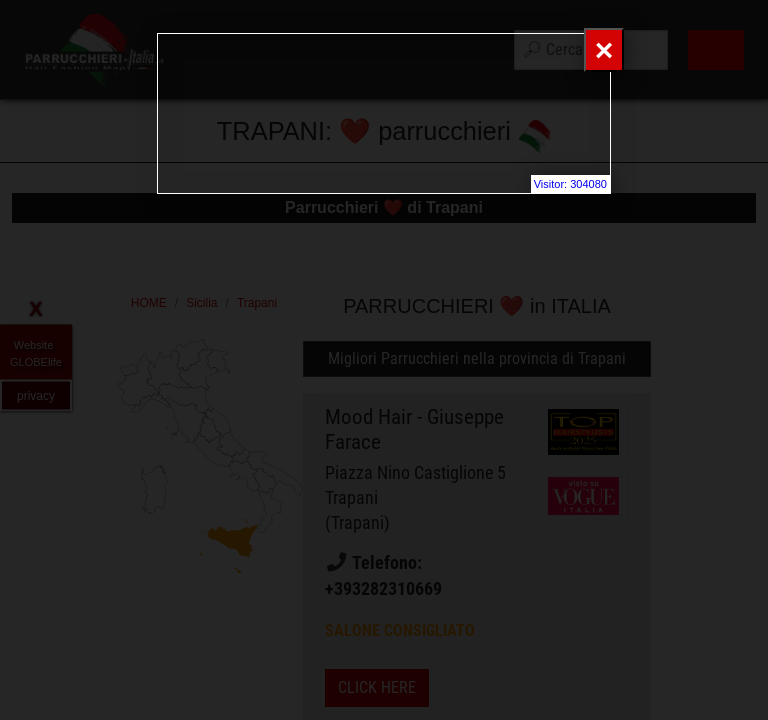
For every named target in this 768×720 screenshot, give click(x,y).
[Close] (604, 50)
